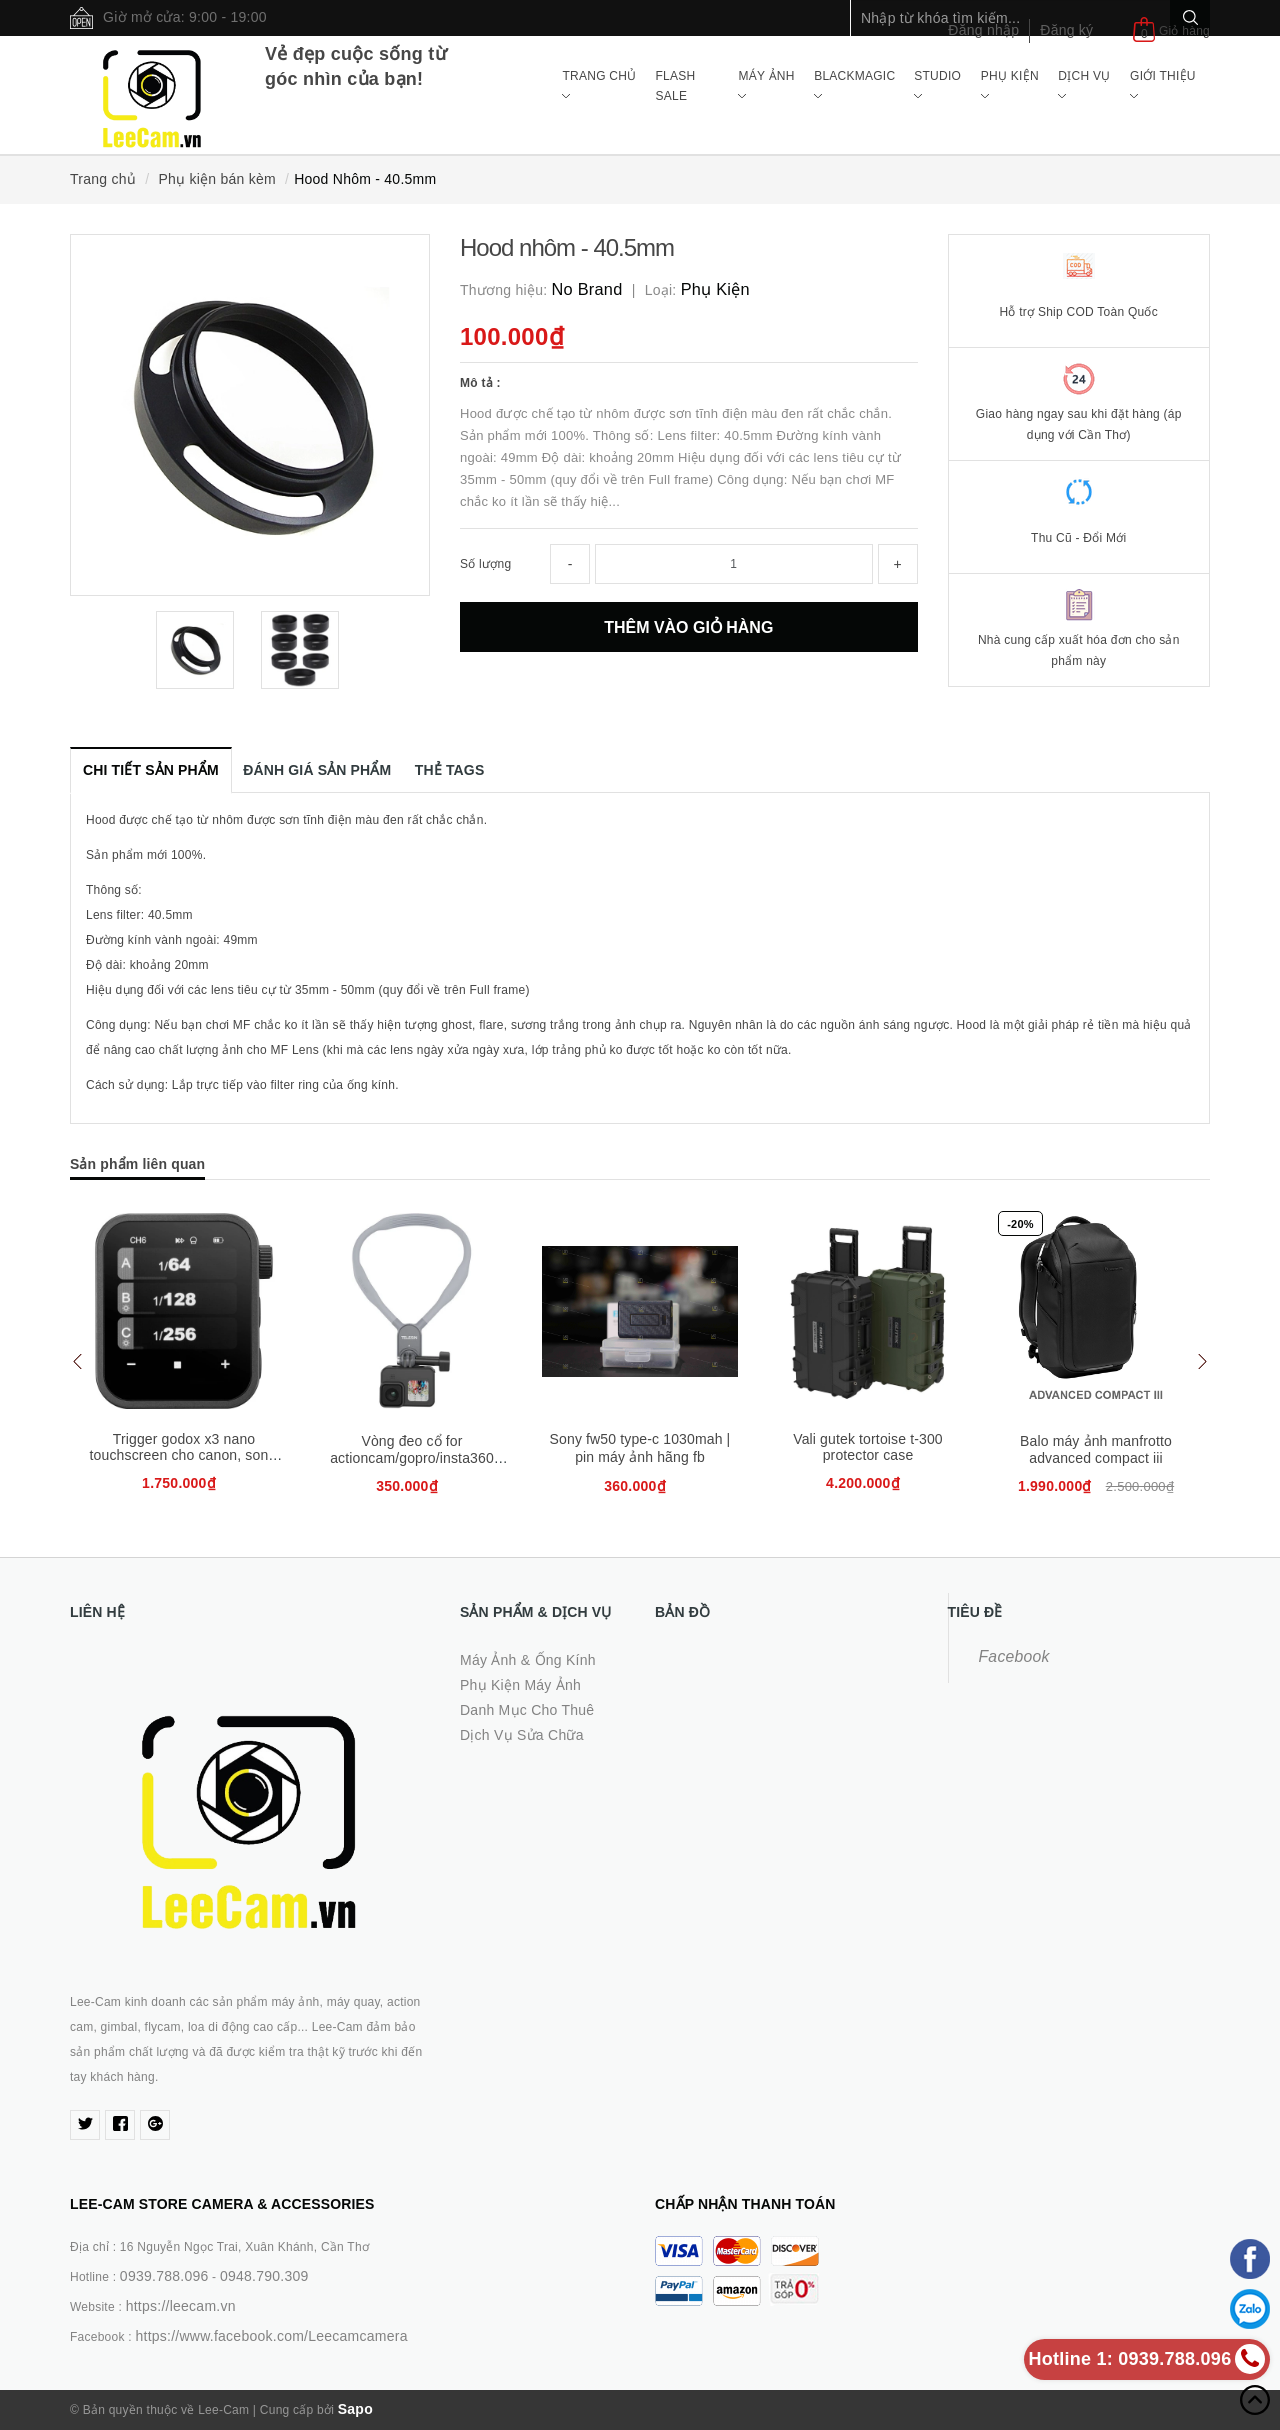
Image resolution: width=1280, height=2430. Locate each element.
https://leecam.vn (181, 2306)
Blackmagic (854, 86)
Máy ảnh (766, 86)
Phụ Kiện (1010, 86)
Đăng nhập (983, 30)
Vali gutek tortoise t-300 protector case (868, 1447)
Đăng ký (1066, 30)
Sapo (355, 2409)
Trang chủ (599, 86)
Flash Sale (675, 86)
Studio (937, 86)
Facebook (1014, 1656)
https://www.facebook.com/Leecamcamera (271, 2336)
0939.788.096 (164, 2276)
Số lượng (485, 564)
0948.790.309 (264, 2276)
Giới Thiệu (1163, 86)
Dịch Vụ (1084, 86)
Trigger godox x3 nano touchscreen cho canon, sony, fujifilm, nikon (184, 1455)
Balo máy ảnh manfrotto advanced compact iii (1096, 1449)
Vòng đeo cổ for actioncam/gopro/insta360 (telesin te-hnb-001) (412, 1457)
